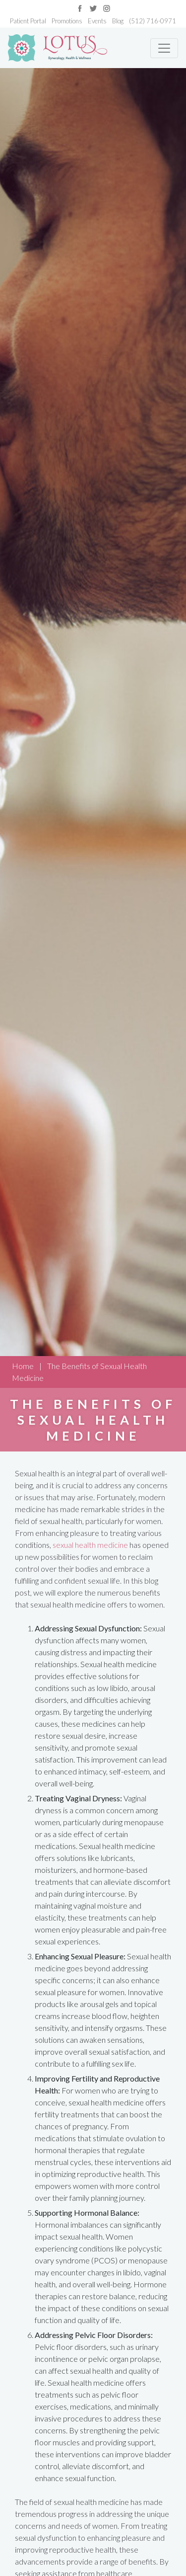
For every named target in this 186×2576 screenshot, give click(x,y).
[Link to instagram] (107, 7)
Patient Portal (28, 21)
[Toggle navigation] (164, 48)
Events (97, 21)
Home (23, 1365)
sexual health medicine (90, 1544)
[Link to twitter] (93, 7)
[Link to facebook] (80, 7)
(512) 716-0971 (152, 21)
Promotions (67, 21)
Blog (118, 21)
